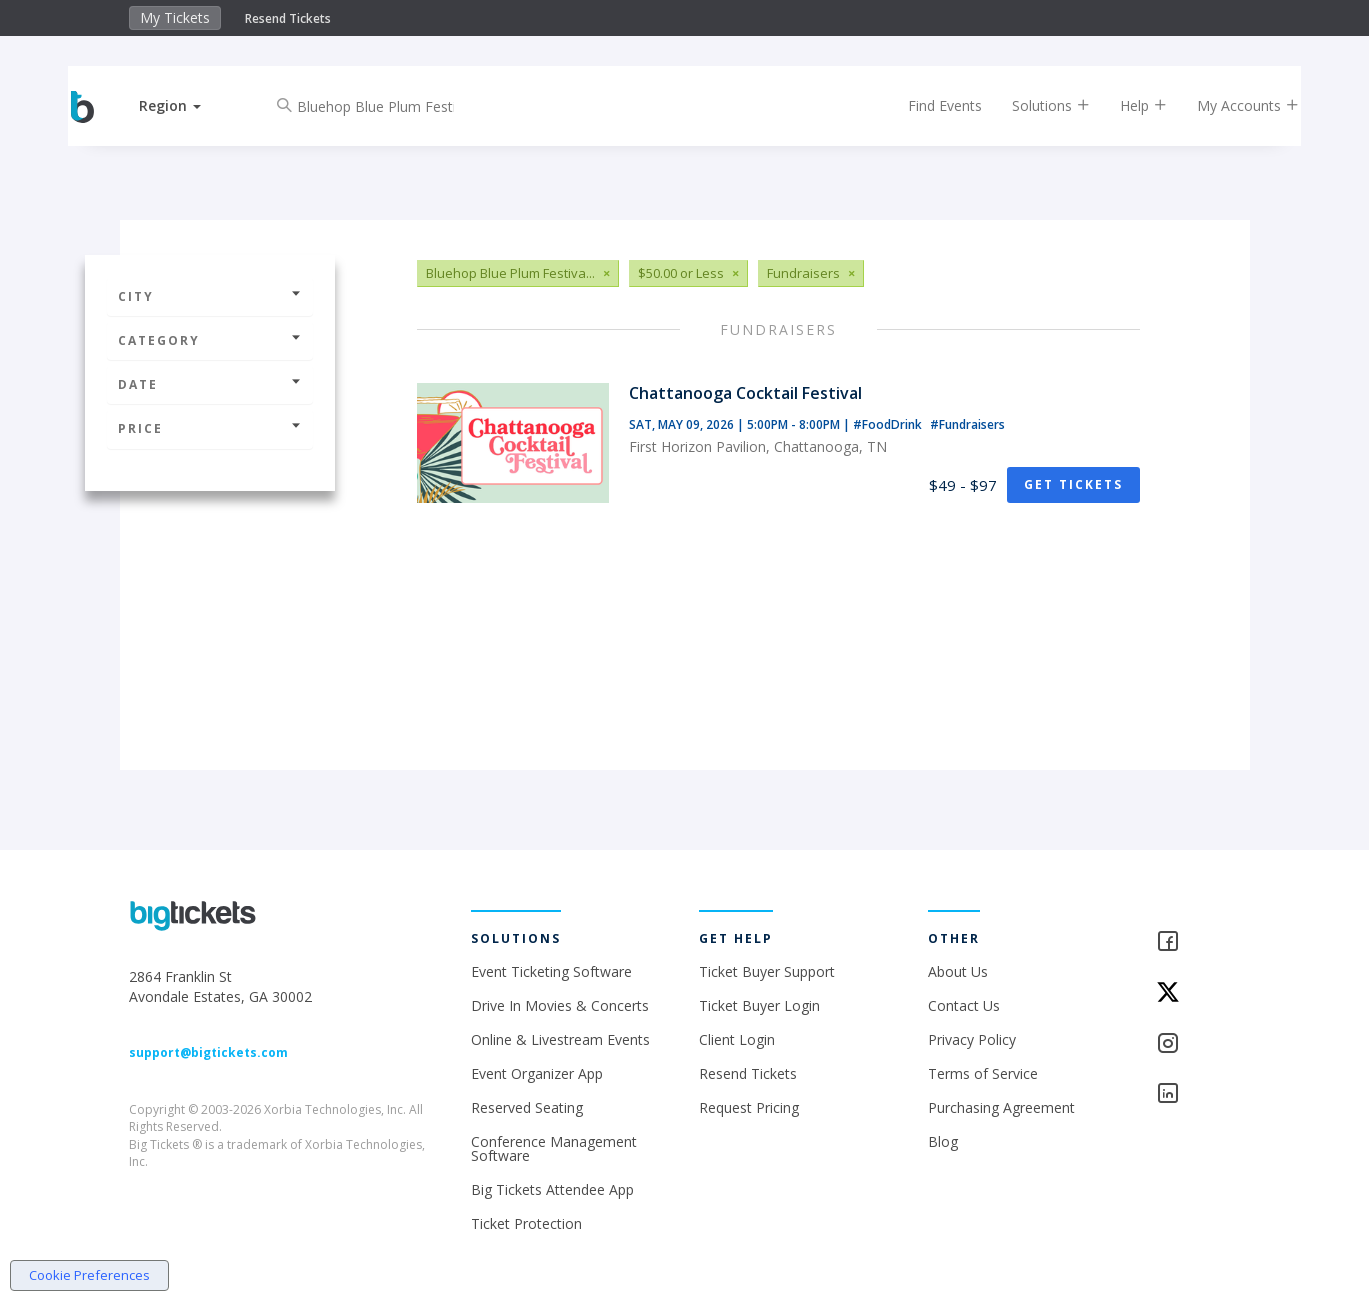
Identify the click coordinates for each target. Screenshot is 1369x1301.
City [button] (210, 296)
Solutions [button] (1034, 105)
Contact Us (964, 1005)
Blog (943, 1141)
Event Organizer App (537, 1073)
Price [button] (210, 428)
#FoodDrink (889, 424)
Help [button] (1126, 105)
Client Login (737, 1039)
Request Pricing (749, 1107)
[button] (187, 105)
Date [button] (210, 384)
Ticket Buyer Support (767, 971)
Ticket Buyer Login (759, 1005)
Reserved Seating (527, 1107)
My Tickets (175, 17)
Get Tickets (1073, 484)
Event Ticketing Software (551, 971)
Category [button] (210, 340)
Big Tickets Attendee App (552, 1189)
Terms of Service (983, 1073)
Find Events (928, 105)
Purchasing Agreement (1001, 1107)
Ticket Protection (526, 1223)
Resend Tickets (288, 18)
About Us (958, 971)
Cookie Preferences (89, 1275)
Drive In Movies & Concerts (560, 1005)
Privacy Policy (972, 1039)
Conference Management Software (554, 1148)
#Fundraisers (967, 424)
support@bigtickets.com (208, 1052)
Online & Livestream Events (560, 1039)
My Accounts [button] (1231, 105)
